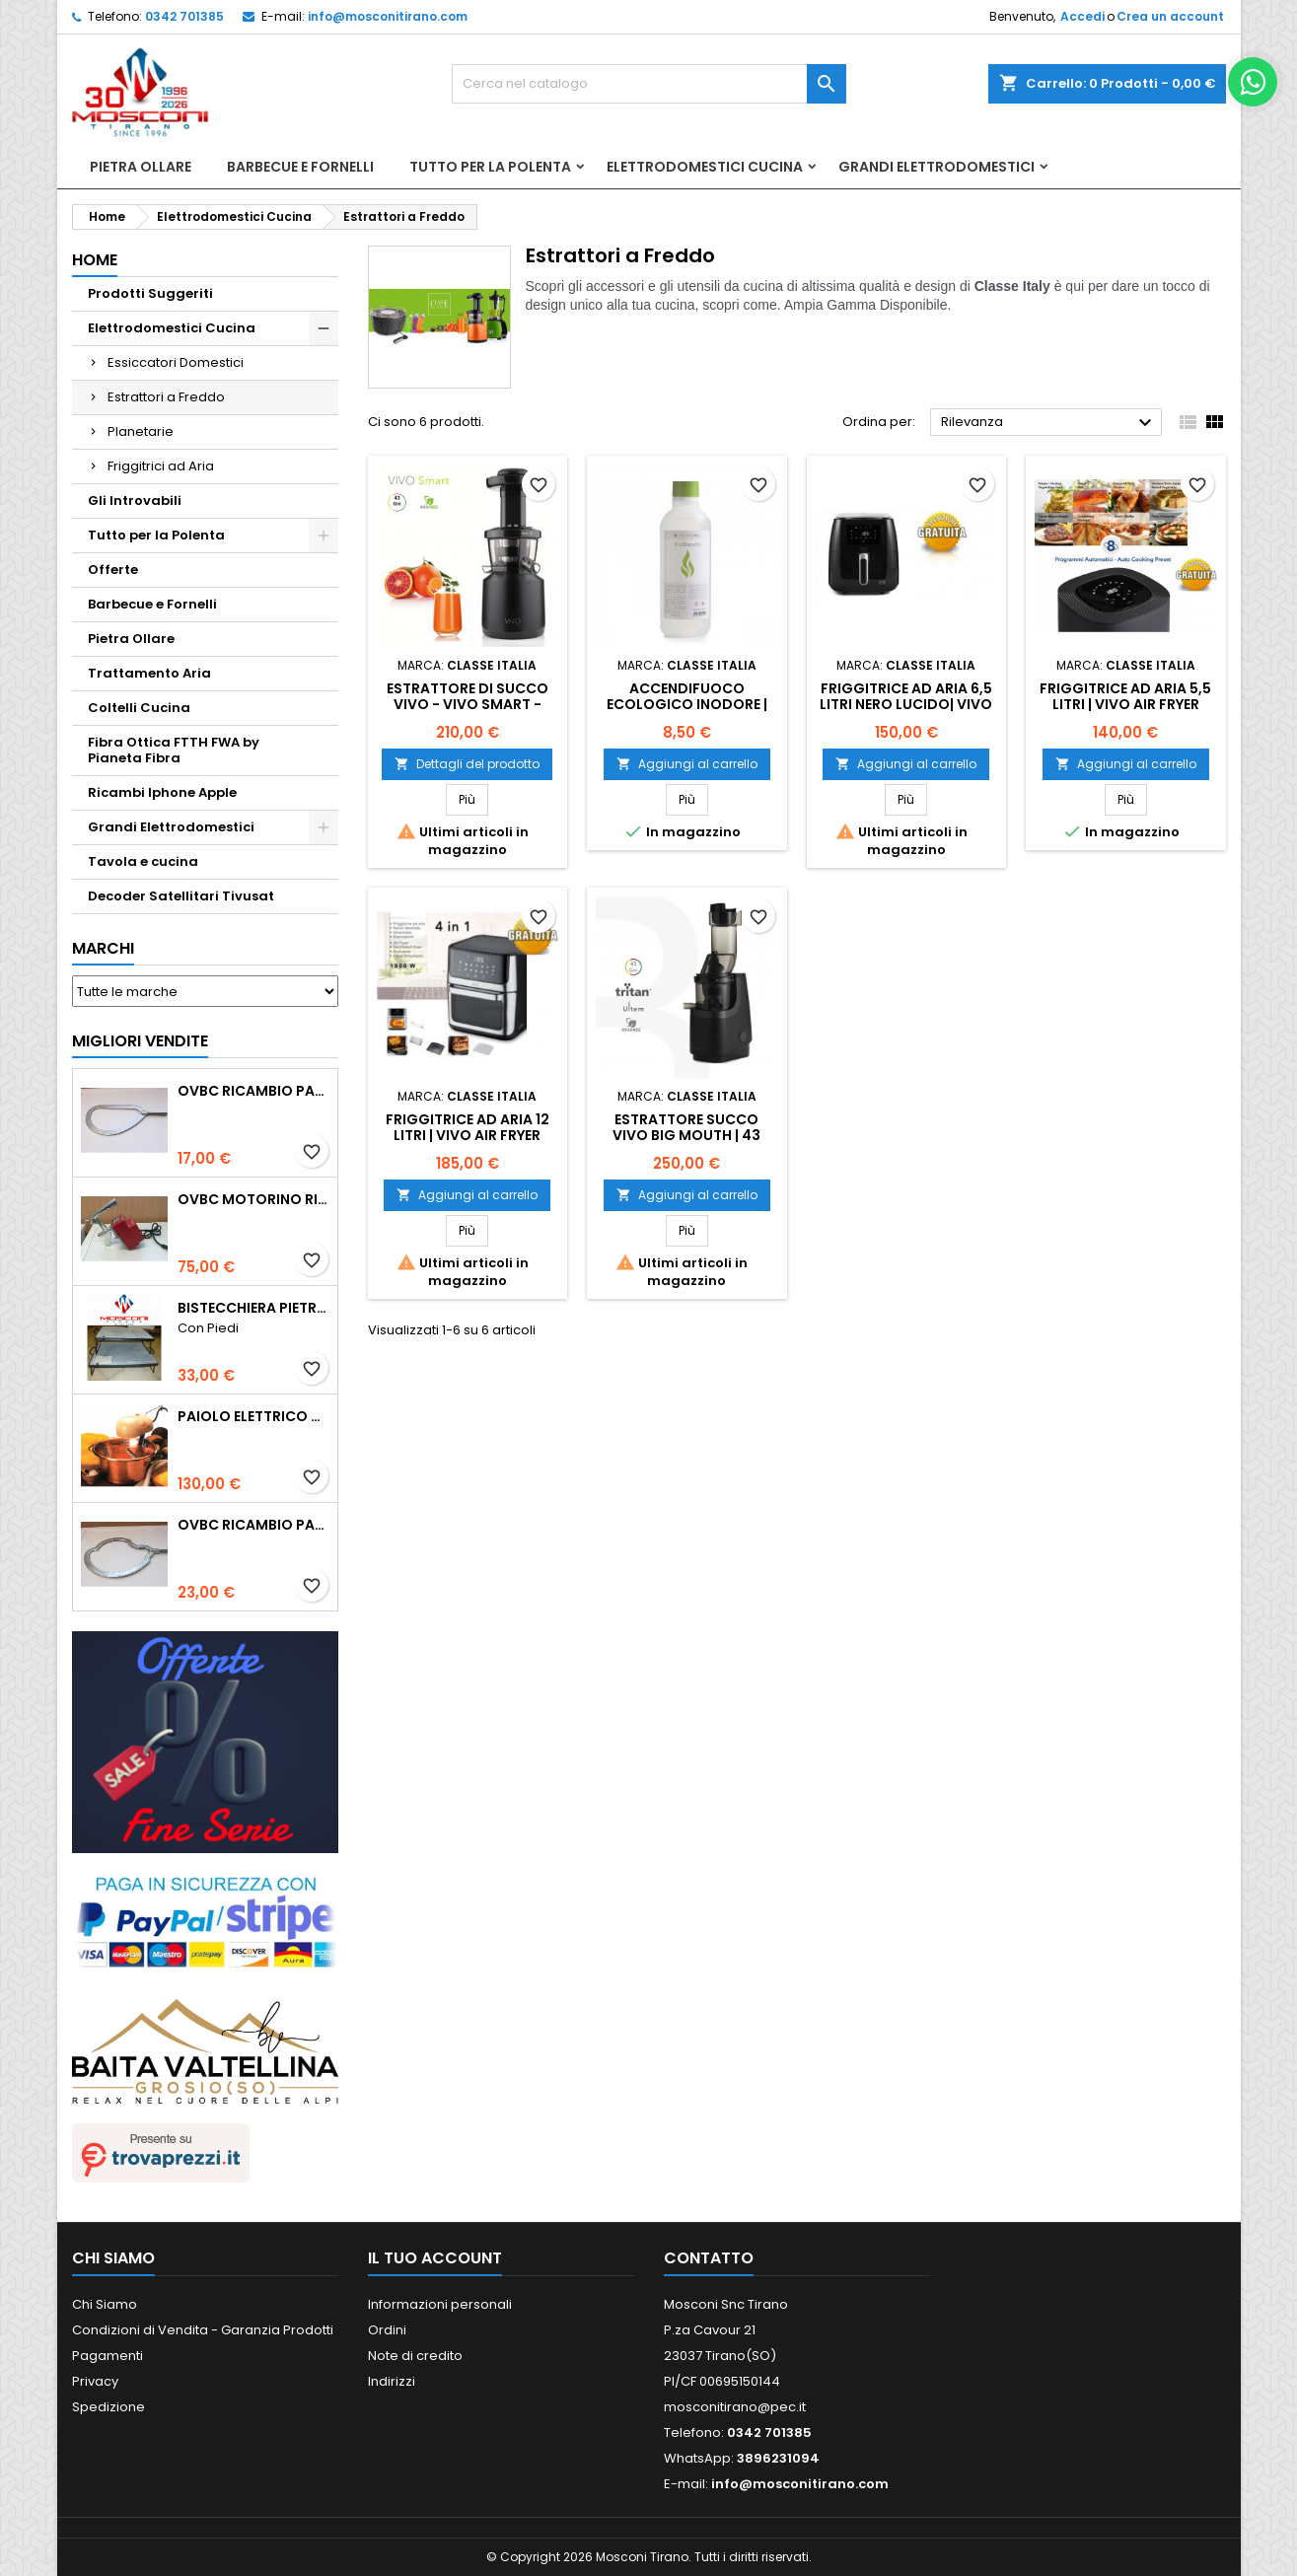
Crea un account (1170, 16)
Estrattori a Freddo (166, 397)
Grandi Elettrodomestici (936, 167)
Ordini (387, 2330)
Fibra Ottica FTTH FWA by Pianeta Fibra (173, 750)
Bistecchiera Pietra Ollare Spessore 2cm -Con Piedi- (253, 1308)
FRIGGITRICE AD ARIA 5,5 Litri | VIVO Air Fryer (1125, 696)
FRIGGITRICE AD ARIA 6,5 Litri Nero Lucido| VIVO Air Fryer (906, 704)
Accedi (1082, 16)
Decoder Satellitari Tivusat (181, 896)
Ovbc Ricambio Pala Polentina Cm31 (253, 1525)
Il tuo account (435, 2258)
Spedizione (108, 2406)
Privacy (95, 2381)
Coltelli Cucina (139, 707)
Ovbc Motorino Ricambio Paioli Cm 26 (253, 1199)
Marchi (103, 948)
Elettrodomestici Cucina (705, 167)
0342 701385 (184, 16)
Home (94, 260)
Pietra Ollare (140, 167)
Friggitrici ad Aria (161, 466)
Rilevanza (1049, 423)
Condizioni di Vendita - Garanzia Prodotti (202, 2330)
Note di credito (415, 2355)
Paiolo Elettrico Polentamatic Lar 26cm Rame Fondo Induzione (253, 1416)
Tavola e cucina (143, 861)
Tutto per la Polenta (490, 167)
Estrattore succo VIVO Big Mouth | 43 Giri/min (686, 1135)
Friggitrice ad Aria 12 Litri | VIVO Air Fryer (467, 1127)
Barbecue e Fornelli (300, 167)
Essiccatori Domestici (176, 362)
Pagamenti (107, 2355)
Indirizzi (391, 2381)
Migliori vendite (140, 1041)
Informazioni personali (440, 2304)
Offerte (113, 569)
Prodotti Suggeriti (150, 293)
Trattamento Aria (149, 673)
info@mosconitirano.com (388, 16)
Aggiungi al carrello (686, 763)
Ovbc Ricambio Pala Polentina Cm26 (253, 1091)
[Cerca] (649, 84)
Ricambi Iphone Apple (162, 792)
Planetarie (141, 431)
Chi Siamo (104, 2304)
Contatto (709, 2258)
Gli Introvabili (134, 500)
